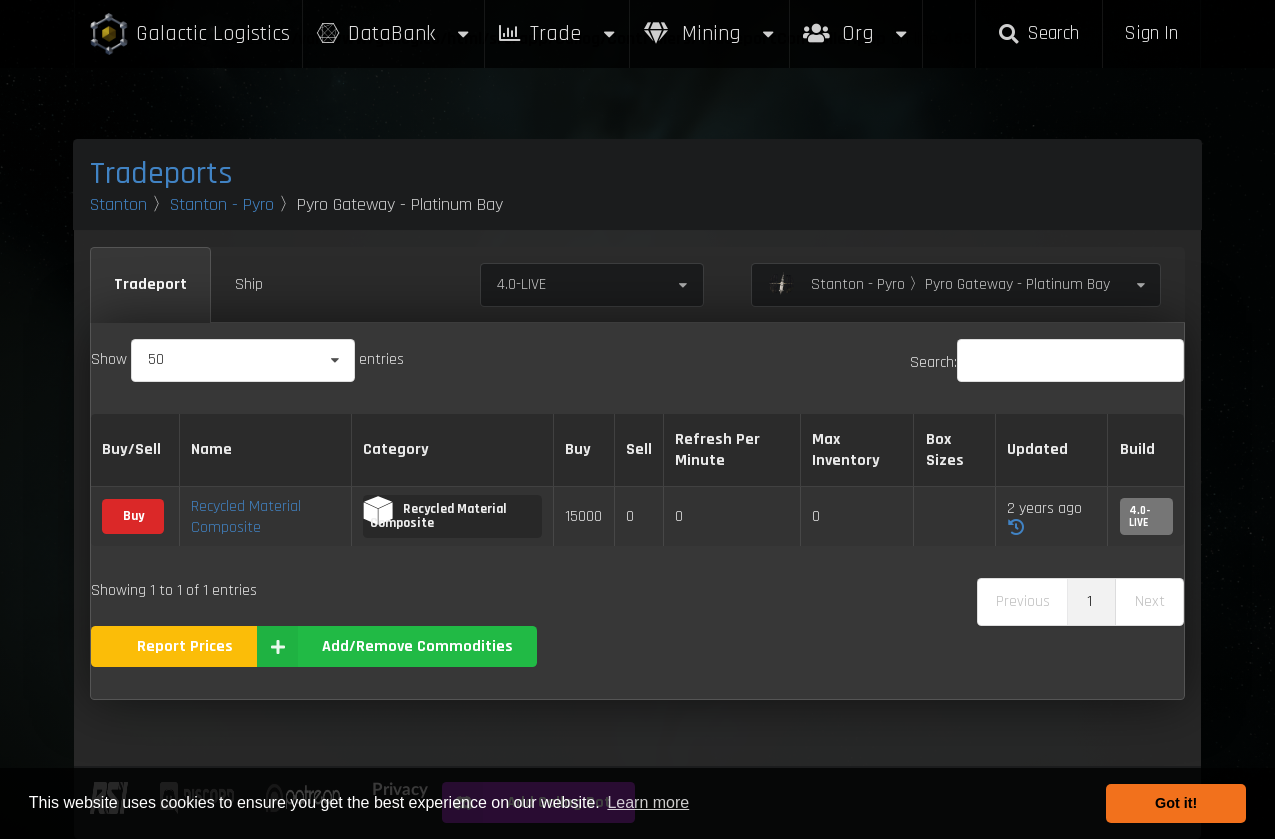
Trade (557, 33)
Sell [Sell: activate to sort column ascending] (639, 449)
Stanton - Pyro (222, 204)
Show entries (247, 359)
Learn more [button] (648, 802)
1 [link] (1089, 601)
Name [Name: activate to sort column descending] (211, 449)
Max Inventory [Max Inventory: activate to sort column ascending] (846, 450)
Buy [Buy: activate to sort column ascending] (578, 449)
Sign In (1151, 33)
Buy (133, 516)
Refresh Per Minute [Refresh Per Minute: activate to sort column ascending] (717, 450)
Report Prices (185, 646)
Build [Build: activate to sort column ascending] (1137, 449)
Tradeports (161, 173)
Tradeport (150, 284)
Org (856, 23)
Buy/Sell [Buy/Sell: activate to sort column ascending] (131, 449)
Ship (249, 284)
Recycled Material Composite (246, 517)
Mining (710, 33)
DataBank (393, 33)
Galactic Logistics (189, 34)
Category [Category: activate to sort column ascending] (396, 449)
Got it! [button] (1176, 803)
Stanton (118, 204)
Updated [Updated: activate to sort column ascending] (1037, 449)
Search (1039, 33)
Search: (1047, 362)
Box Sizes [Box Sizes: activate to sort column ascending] (945, 450)
